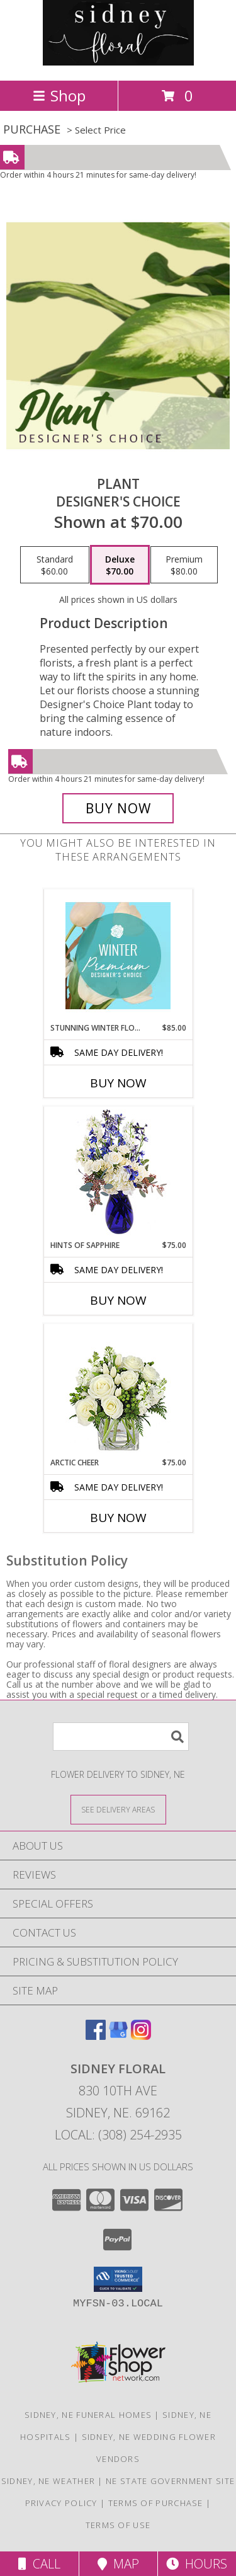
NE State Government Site (170, 2481)
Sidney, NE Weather (48, 2481)
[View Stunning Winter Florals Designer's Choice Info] (118, 955)
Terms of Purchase (155, 2503)
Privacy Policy (61, 2503)
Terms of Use (118, 2525)
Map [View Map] (118, 2563)
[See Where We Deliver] (118, 1809)
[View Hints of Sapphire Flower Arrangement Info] (118, 1173)
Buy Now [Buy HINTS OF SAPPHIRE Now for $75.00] (118, 1300)
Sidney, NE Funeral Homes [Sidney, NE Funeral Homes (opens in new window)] (88, 2414)
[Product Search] (121, 1736)
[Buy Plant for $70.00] (118, 808)
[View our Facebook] (96, 2036)
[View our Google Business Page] (118, 2036)
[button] (118, 2279)
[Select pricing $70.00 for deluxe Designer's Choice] (120, 565)
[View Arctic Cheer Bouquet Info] (118, 1391)
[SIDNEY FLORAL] (118, 62)
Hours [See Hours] (196, 2563)
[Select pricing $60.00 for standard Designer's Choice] (55, 565)
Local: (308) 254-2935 (118, 2134)
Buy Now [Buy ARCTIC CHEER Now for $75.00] (118, 1517)
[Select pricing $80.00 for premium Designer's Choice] (184, 565)
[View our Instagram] (141, 2036)
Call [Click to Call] (39, 2563)
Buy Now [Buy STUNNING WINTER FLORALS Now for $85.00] (118, 1083)
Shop (59, 95)
